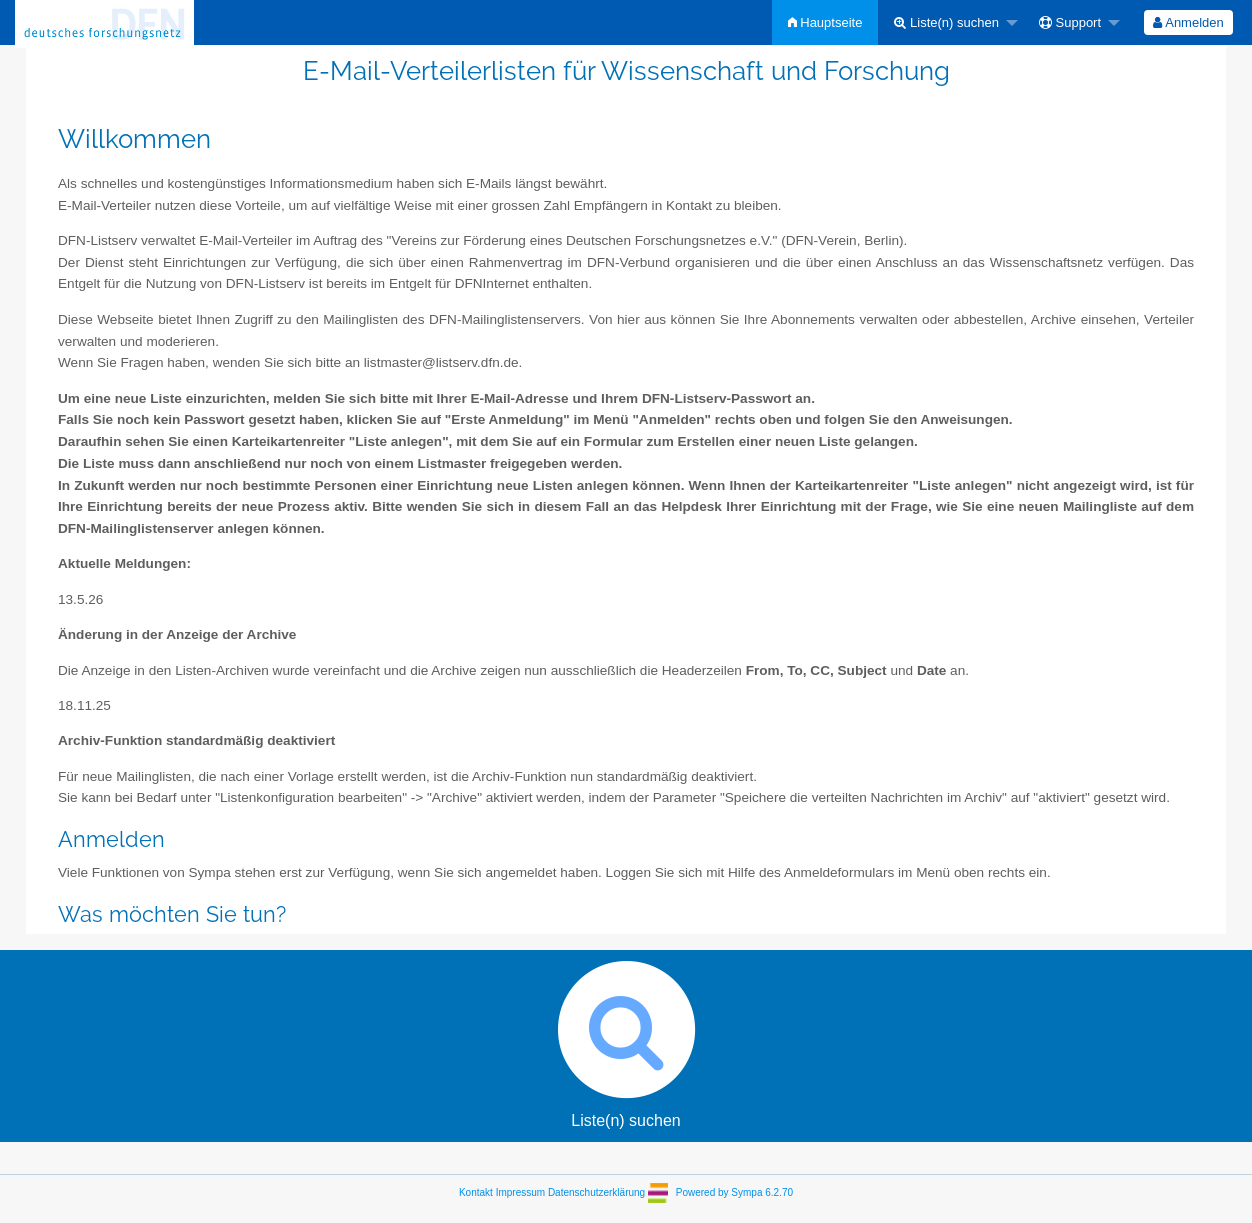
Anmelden (1188, 22)
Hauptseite (825, 22)
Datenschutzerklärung (596, 1192)
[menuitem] (825, 22)
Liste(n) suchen (946, 22)
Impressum (520, 1192)
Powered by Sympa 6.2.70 (734, 1192)
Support (1070, 22)
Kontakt (476, 1192)
